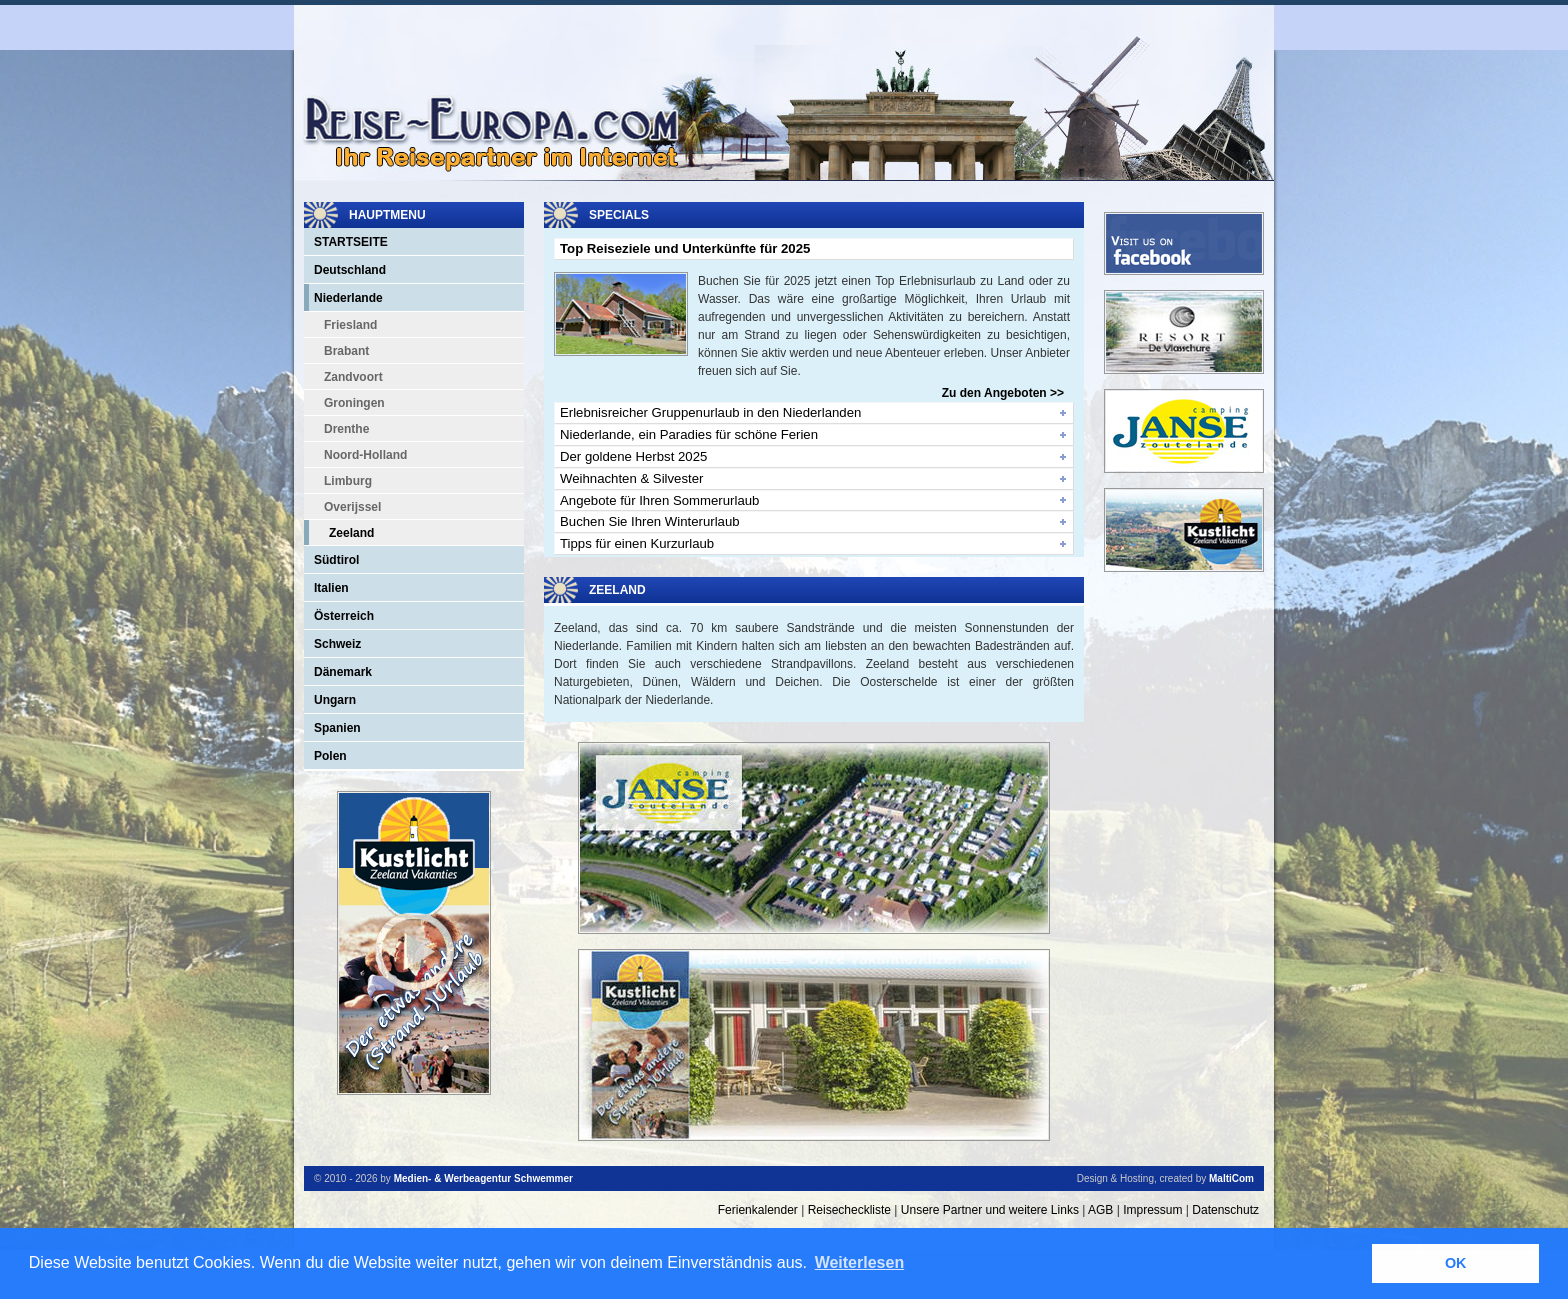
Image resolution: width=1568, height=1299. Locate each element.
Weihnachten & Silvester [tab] (631, 478)
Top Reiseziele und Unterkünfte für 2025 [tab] (685, 248)
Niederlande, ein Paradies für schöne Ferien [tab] (689, 434)
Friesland (350, 325)
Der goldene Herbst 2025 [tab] (633, 456)
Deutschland (350, 270)
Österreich (344, 616)
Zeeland (351, 533)
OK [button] (1456, 1263)
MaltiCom (1231, 1178)
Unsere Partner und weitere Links (990, 1210)
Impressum (1152, 1210)
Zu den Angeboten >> (1003, 393)
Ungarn (335, 700)
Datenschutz (1225, 1210)
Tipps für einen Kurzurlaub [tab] (637, 543)
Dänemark (343, 672)
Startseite (351, 242)
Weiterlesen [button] (860, 1262)
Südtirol (336, 560)
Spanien (337, 728)
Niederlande (348, 298)
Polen (330, 756)
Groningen (354, 403)
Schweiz (337, 644)
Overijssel (352, 507)
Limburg (348, 481)
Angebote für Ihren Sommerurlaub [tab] (659, 500)
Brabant (346, 351)
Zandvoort (353, 377)
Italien (331, 588)
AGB (1100, 1210)
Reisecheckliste (849, 1210)
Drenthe (346, 429)
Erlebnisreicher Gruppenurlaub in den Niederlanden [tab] (710, 412)
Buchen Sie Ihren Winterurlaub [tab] (650, 521)
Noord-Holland (365, 455)
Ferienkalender (758, 1210)
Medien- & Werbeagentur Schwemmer (483, 1178)
